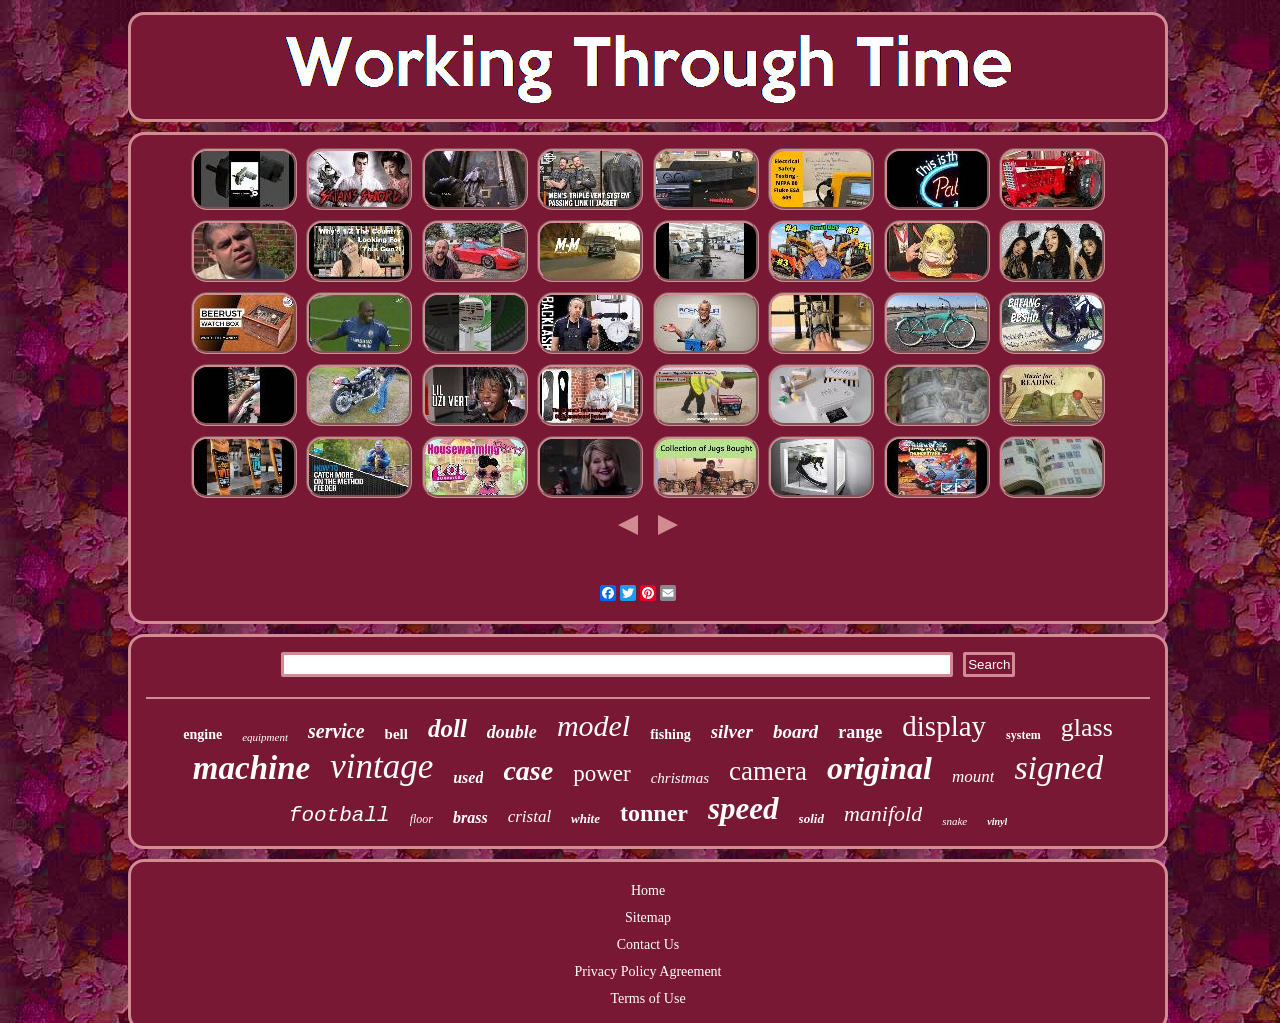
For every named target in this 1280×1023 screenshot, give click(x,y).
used (468, 777)
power (601, 773)
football (339, 815)
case (528, 770)
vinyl (997, 821)
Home (648, 890)
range (860, 732)
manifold (883, 813)
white (585, 818)
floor (421, 819)
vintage (381, 766)
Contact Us (648, 944)
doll (447, 728)
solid (811, 818)
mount (973, 776)
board (795, 731)
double (512, 732)
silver (732, 731)
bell (396, 734)
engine (202, 734)
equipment (265, 737)
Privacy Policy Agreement (648, 971)
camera (768, 771)
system (1023, 735)
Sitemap (648, 917)
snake (954, 821)
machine (251, 768)
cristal (529, 816)
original (879, 768)
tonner (654, 813)
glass (1087, 727)
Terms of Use (647, 998)
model (593, 725)
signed (1058, 767)
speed (743, 808)
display (944, 726)
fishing (670, 734)
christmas (680, 778)
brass (470, 817)
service (336, 731)
